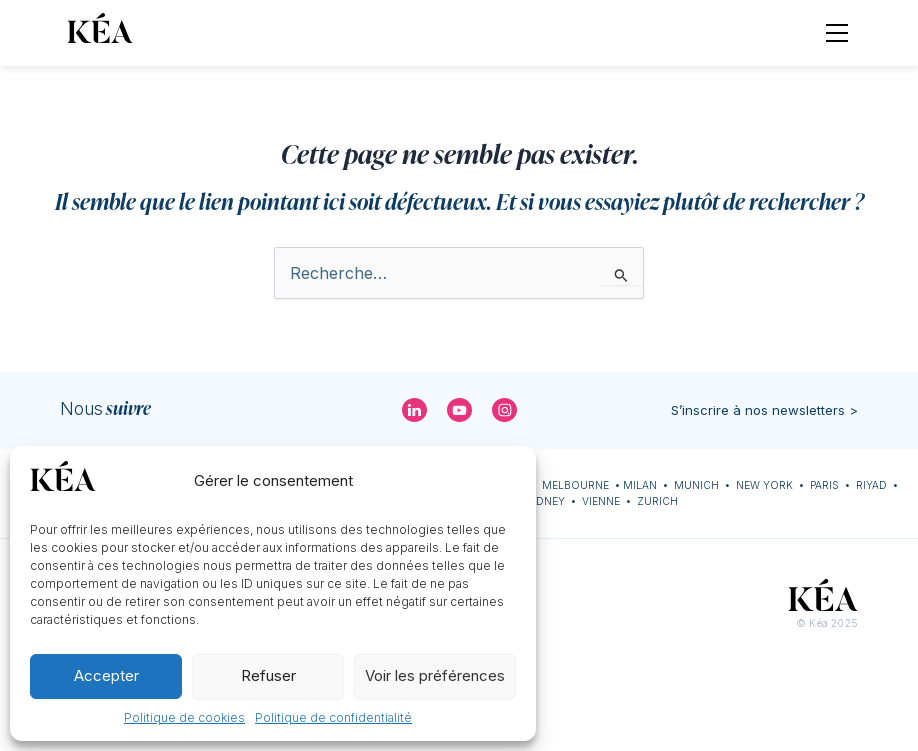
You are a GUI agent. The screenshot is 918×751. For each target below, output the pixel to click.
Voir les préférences (435, 675)
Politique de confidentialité (333, 717)
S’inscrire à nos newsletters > (764, 410)
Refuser (268, 675)
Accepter (106, 675)
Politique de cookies (184, 717)
